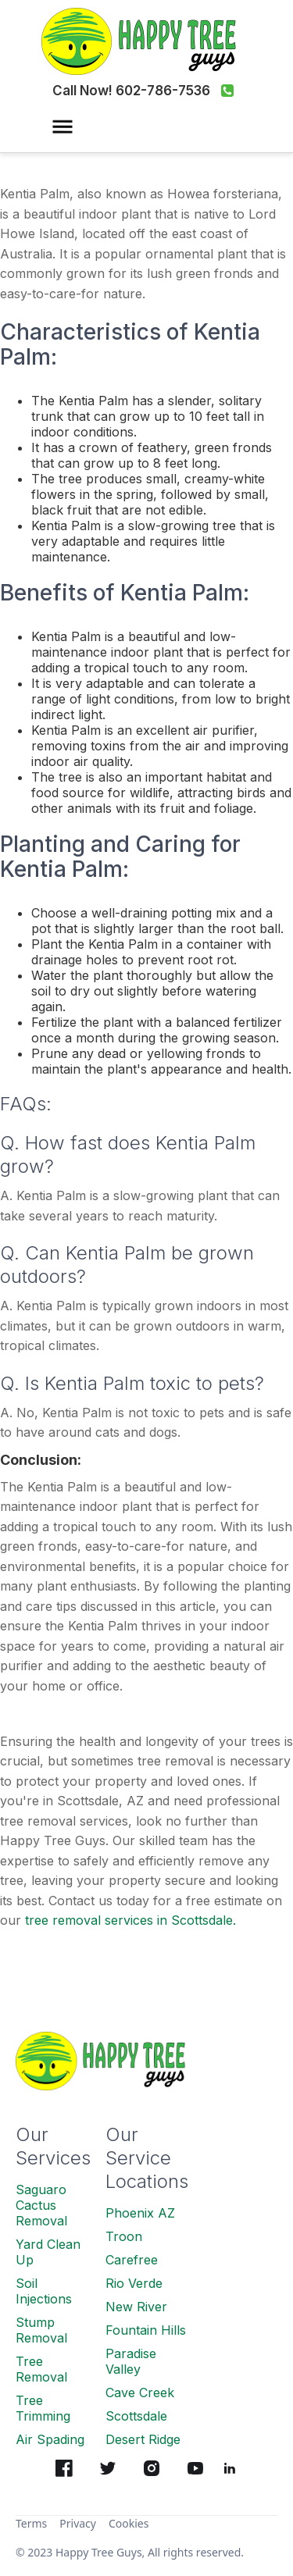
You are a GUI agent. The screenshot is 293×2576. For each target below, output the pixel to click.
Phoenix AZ (140, 2213)
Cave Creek (139, 2392)
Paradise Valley (130, 2361)
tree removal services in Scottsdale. (130, 1920)
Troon (123, 2236)
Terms (31, 2523)
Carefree (131, 2260)
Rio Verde (134, 2283)
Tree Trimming (43, 2408)
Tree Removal (41, 2369)
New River (136, 2306)
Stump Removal (41, 2330)
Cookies (128, 2523)
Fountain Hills (145, 2330)
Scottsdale (136, 2416)
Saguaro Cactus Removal (41, 2205)
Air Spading (50, 2439)
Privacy (77, 2523)
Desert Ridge (142, 2439)
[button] (62, 132)
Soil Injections (44, 2291)
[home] (146, 41)
